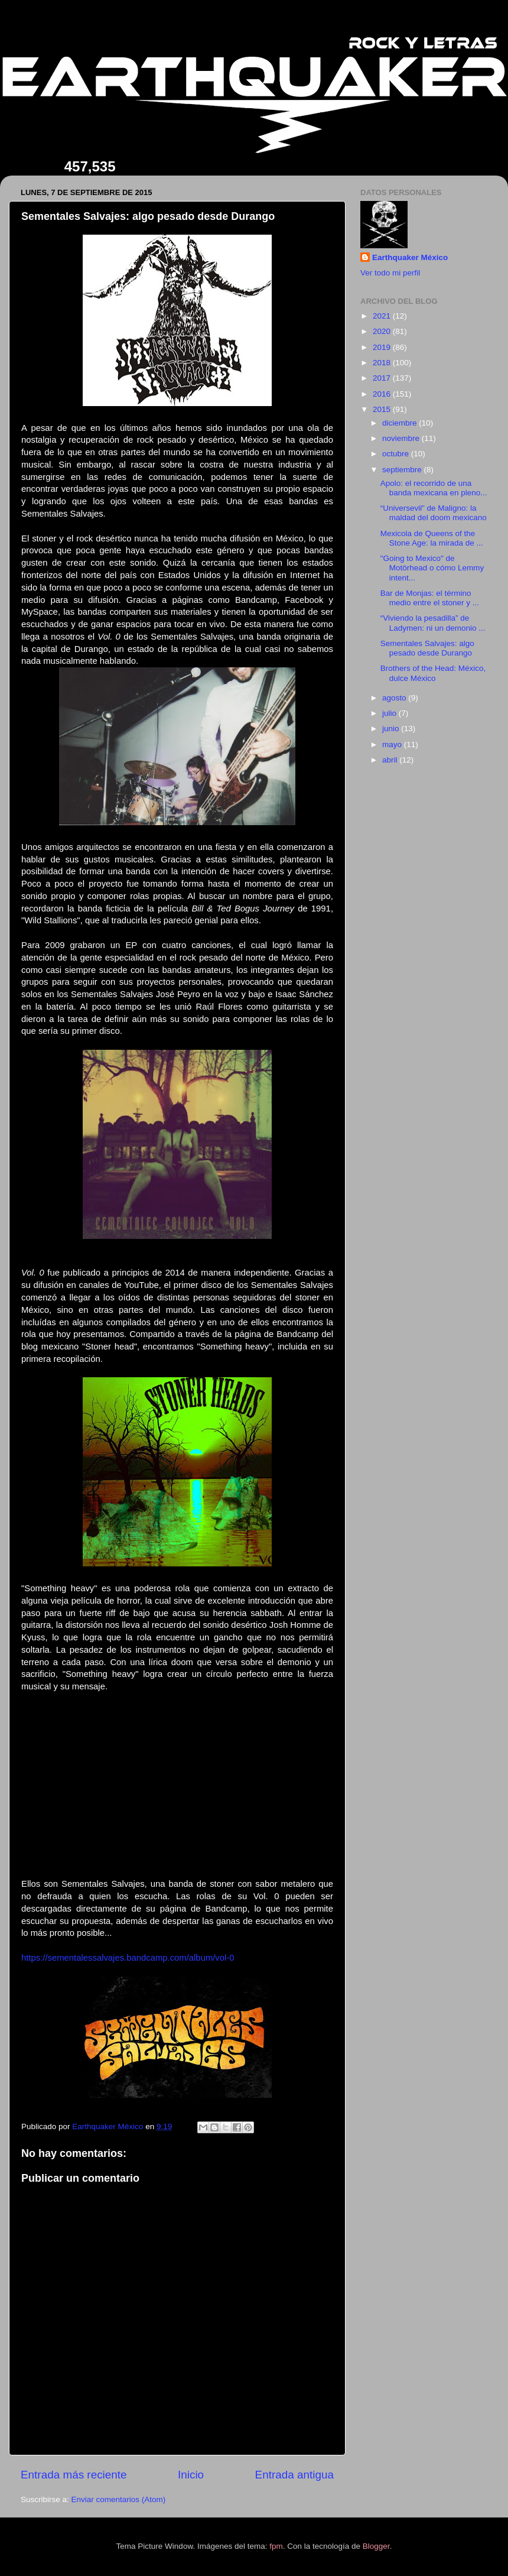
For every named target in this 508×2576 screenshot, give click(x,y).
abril (390, 759)
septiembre (403, 469)
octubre (396, 453)
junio (391, 728)
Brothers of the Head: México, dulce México (433, 673)
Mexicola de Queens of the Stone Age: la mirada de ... (431, 538)
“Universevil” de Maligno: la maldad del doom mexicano (433, 513)
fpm (276, 2546)
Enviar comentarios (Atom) (118, 2499)
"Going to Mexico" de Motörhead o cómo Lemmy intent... (432, 568)
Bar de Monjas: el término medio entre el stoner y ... (429, 598)
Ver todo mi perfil (390, 272)
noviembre (402, 438)
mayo (393, 744)
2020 (383, 331)
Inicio (191, 2474)
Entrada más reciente (74, 2474)
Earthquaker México (410, 257)
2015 (383, 409)
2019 (383, 347)
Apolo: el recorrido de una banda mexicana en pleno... (433, 488)
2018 (383, 362)
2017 (383, 378)
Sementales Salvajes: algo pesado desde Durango (427, 648)
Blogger (376, 2546)
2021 (383, 316)
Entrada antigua (294, 2474)
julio (390, 713)
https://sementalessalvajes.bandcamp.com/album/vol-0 (128, 1957)
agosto (395, 697)
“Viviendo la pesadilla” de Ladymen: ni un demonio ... (433, 623)
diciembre (400, 422)
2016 (383, 394)
